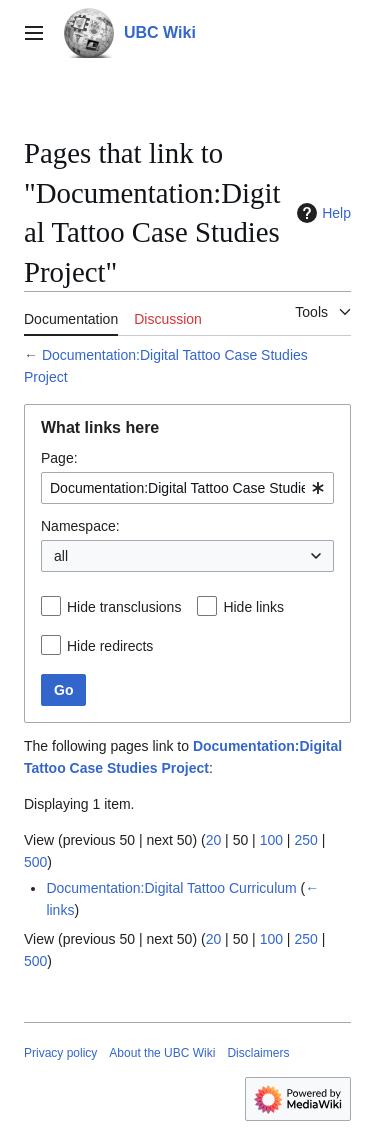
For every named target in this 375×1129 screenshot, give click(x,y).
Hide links (253, 607)
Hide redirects (110, 646)
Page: (59, 458)
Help (321, 213)
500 (35, 862)
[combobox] (187, 488)
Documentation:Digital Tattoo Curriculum (171, 888)
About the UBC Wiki (162, 1053)
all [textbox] (61, 556)
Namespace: (80, 526)
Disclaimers (258, 1053)
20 (214, 840)
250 (305, 840)
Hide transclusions (124, 607)
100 (271, 840)
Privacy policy (60, 1053)
